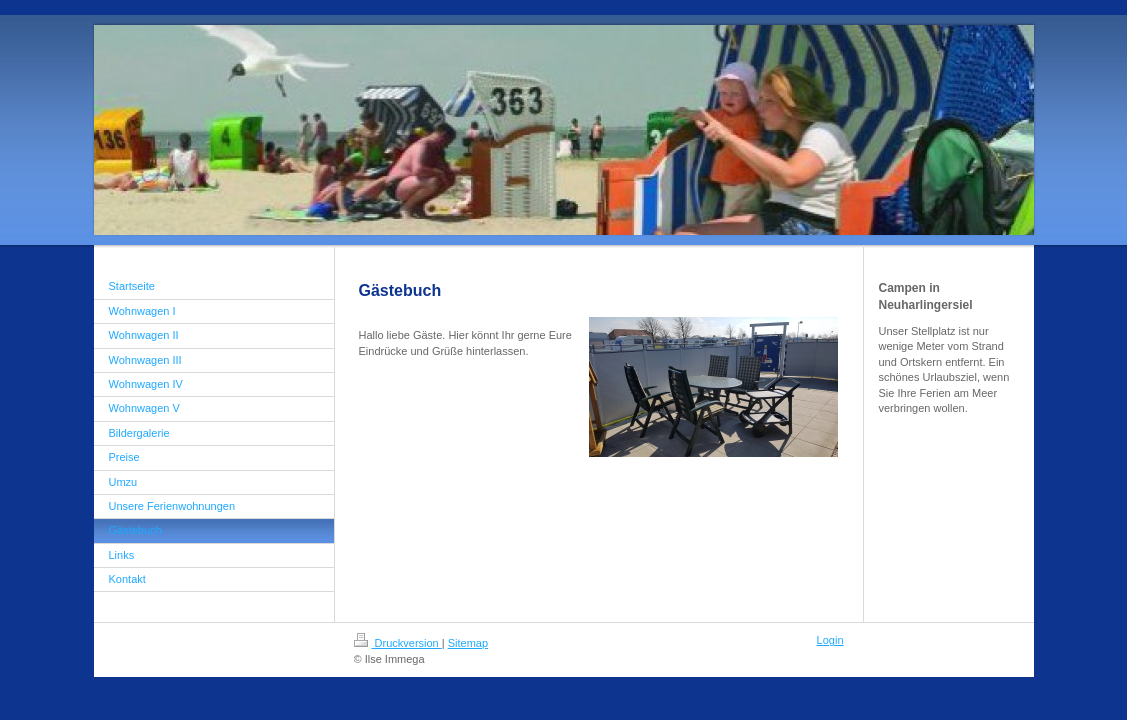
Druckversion (398, 643)
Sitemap (468, 643)
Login (830, 640)
